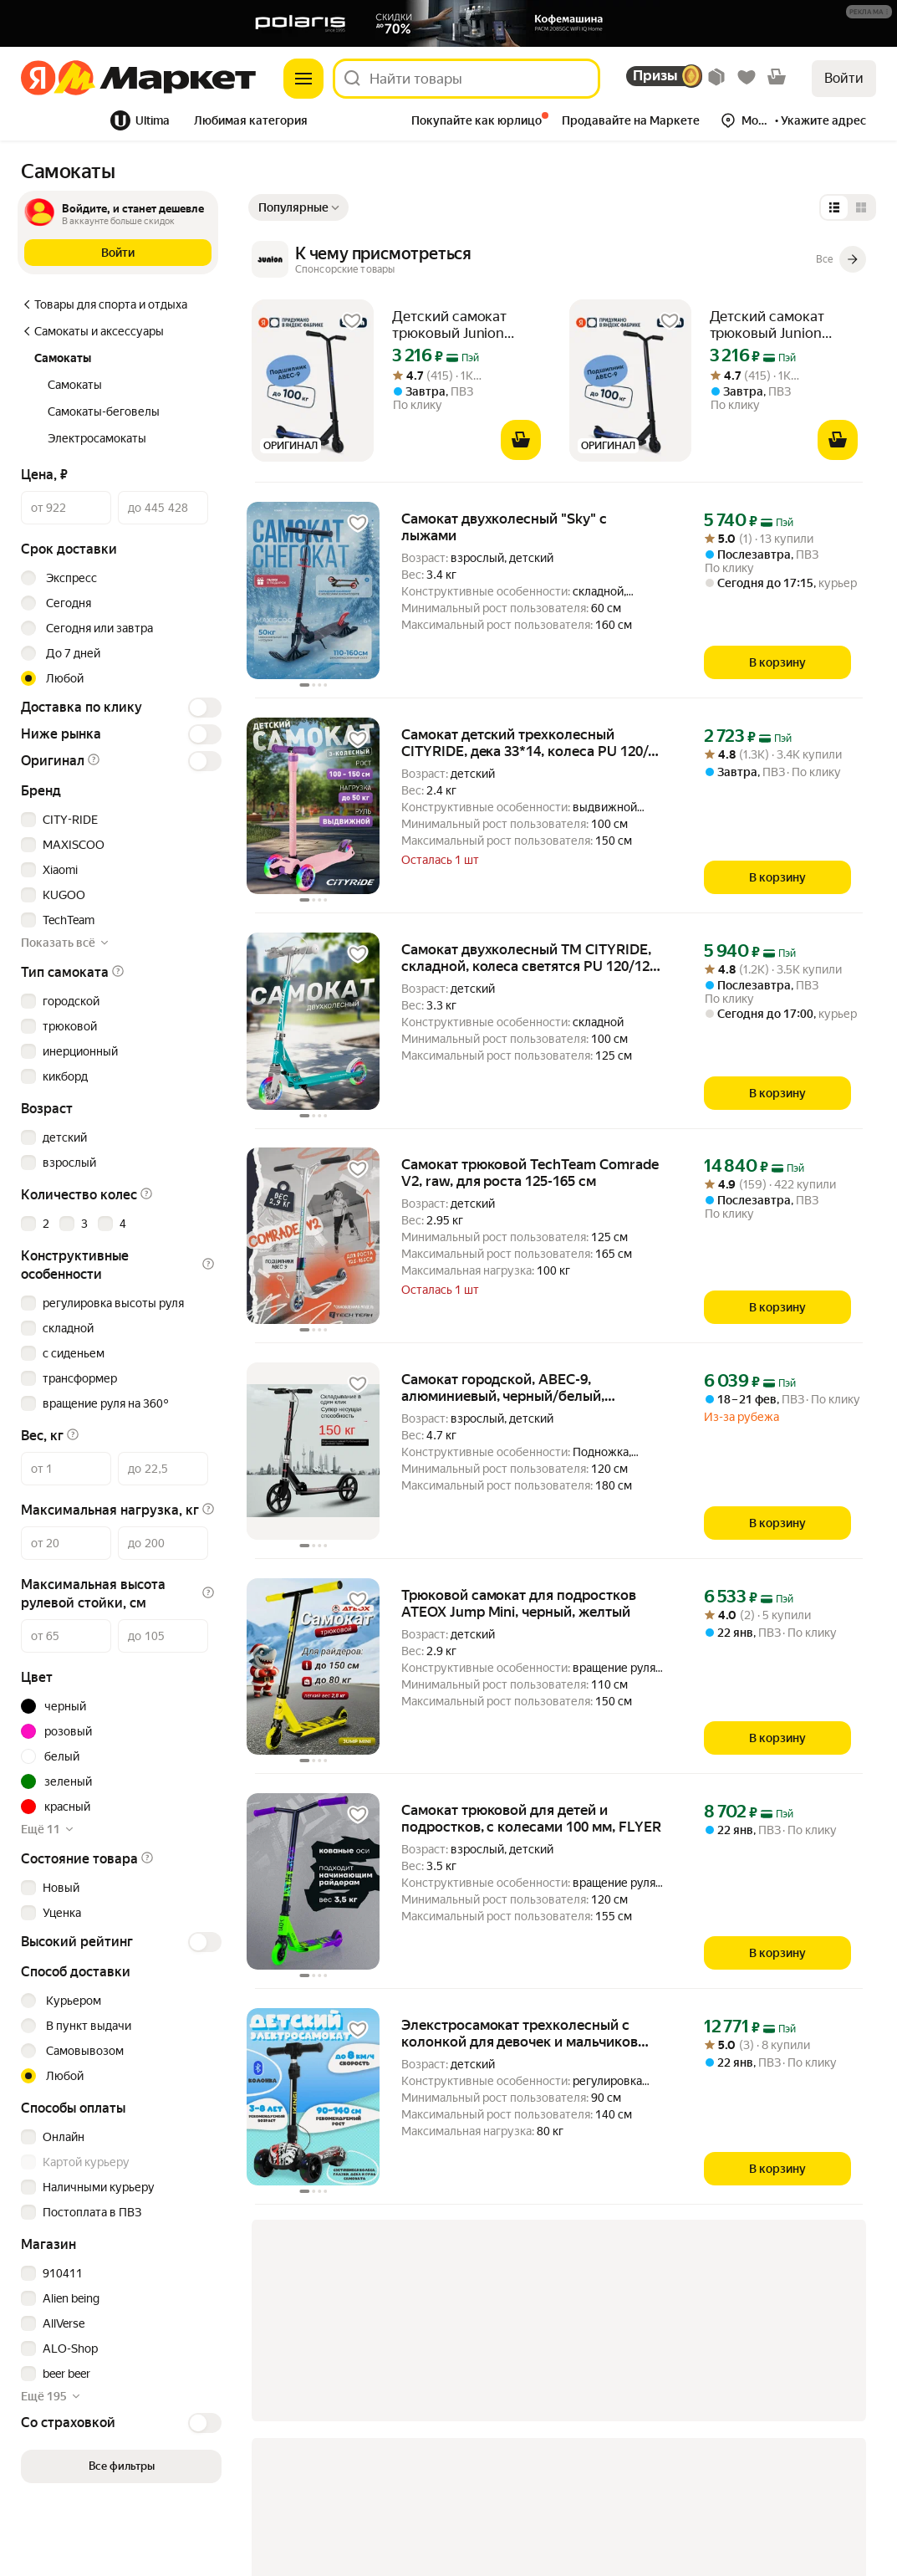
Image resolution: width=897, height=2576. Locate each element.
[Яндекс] (38, 78)
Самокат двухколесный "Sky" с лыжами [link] (504, 527)
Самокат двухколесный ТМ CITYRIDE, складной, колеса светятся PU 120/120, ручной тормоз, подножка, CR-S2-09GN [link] (532, 957)
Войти (844, 78)
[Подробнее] (869, 12)
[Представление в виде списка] (834, 207)
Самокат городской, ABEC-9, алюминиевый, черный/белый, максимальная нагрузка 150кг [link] (502, 1387)
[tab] (60, 120)
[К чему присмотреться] (559, 259)
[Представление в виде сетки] (861, 207)
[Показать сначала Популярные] (298, 207)
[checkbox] (119, 819)
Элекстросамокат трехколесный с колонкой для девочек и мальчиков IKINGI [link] (519, 2033)
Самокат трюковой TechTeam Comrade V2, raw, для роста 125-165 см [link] (530, 1172)
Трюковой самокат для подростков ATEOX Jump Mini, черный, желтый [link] (518, 1603)
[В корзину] (521, 440)
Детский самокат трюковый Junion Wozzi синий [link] (449, 324)
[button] (869, 11)
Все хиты (55, 120)
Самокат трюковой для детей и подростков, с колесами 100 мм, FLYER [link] (530, 1818)
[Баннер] (448, 23)
